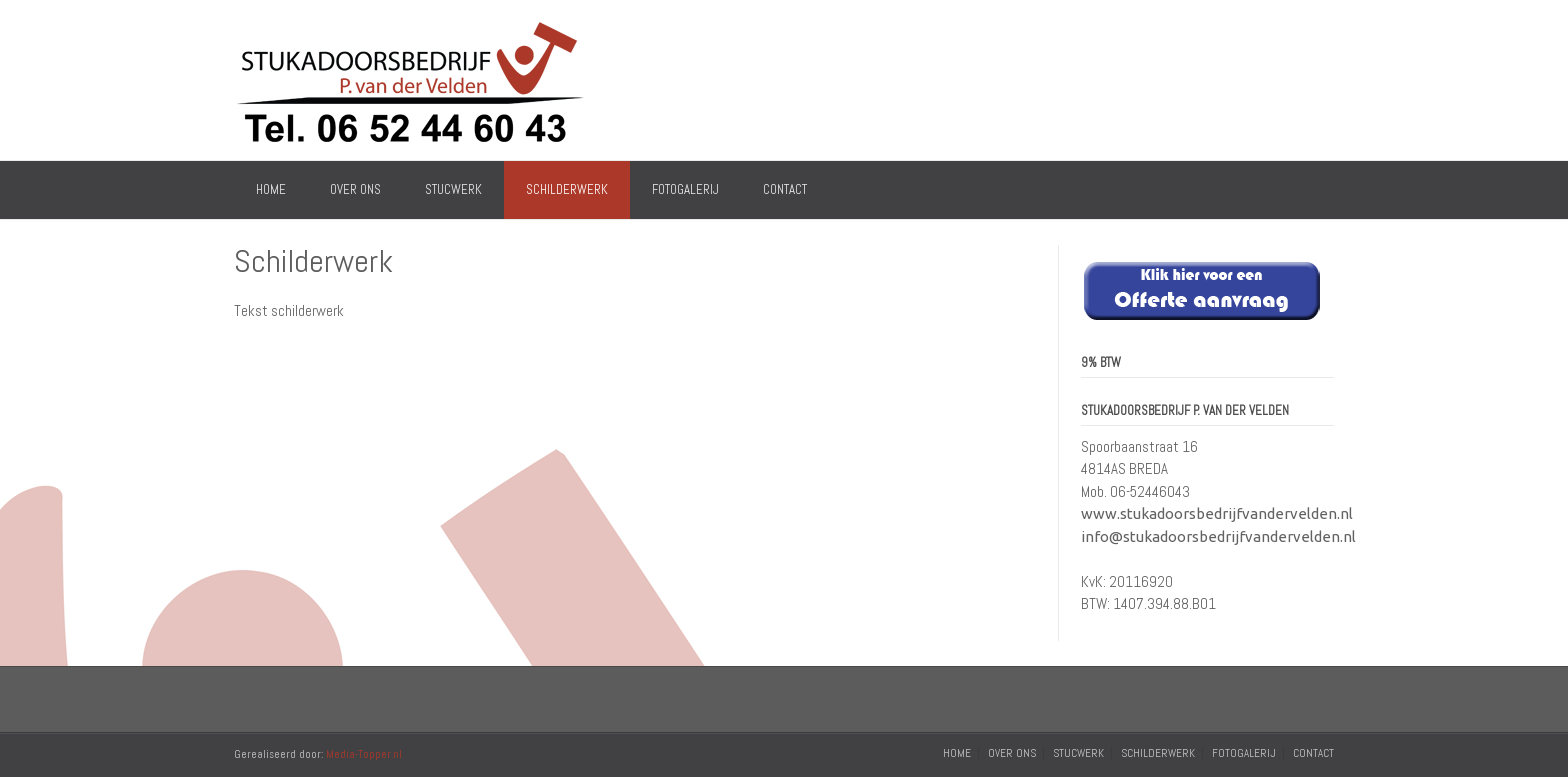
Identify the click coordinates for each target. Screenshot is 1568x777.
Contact (785, 189)
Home (271, 189)
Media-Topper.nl (364, 754)
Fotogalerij (685, 189)
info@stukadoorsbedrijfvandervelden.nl (1218, 536)
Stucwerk (453, 189)
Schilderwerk (567, 189)
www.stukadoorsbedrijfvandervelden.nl (1217, 513)
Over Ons (355, 189)
